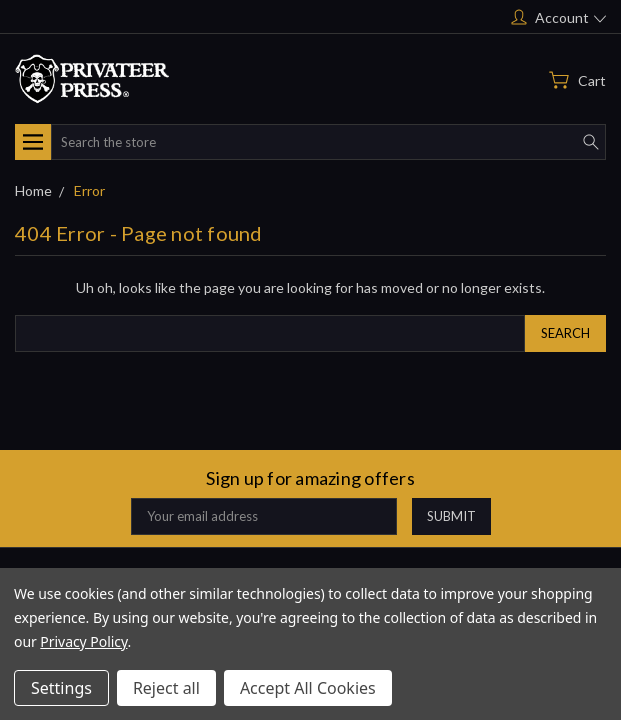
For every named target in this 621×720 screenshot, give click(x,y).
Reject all (166, 688)
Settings (61, 688)
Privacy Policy (83, 641)
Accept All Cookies (308, 688)
